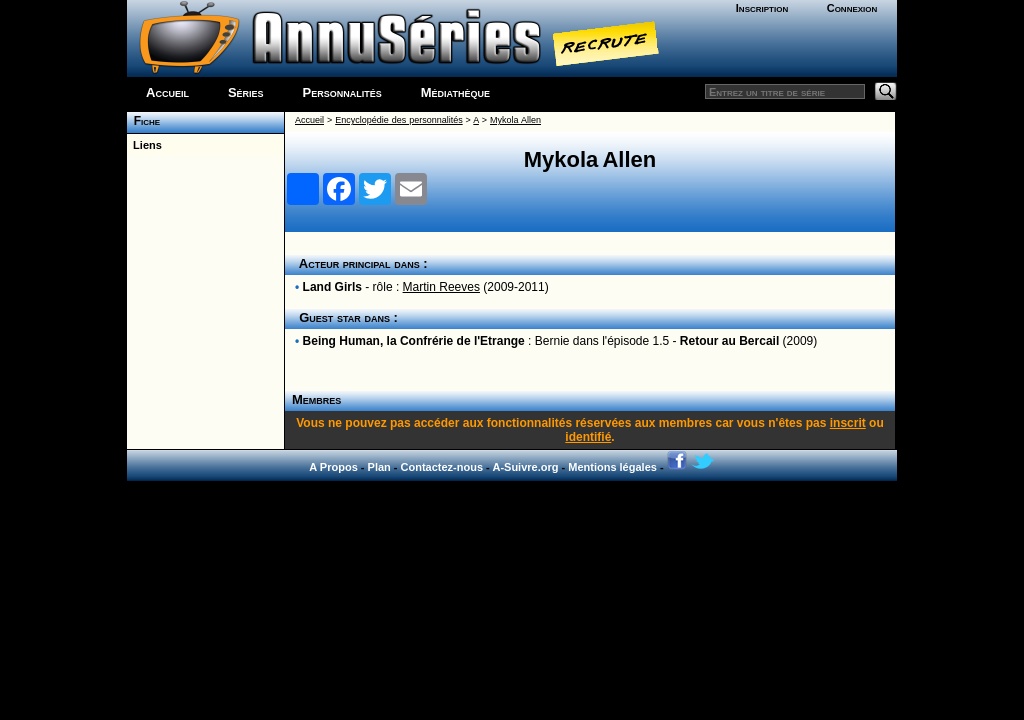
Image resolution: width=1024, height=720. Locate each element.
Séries (246, 92)
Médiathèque (455, 92)
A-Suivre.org (525, 467)
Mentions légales (612, 467)
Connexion (852, 8)
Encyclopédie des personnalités (398, 120)
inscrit (848, 423)
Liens (144, 145)
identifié (588, 437)
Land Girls (332, 287)
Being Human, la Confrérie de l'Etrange (414, 341)
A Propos (333, 467)
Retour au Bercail (729, 341)
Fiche (143, 121)
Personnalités (342, 92)
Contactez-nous (442, 467)
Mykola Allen (515, 120)
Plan (379, 467)
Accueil (167, 92)
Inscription (762, 8)
